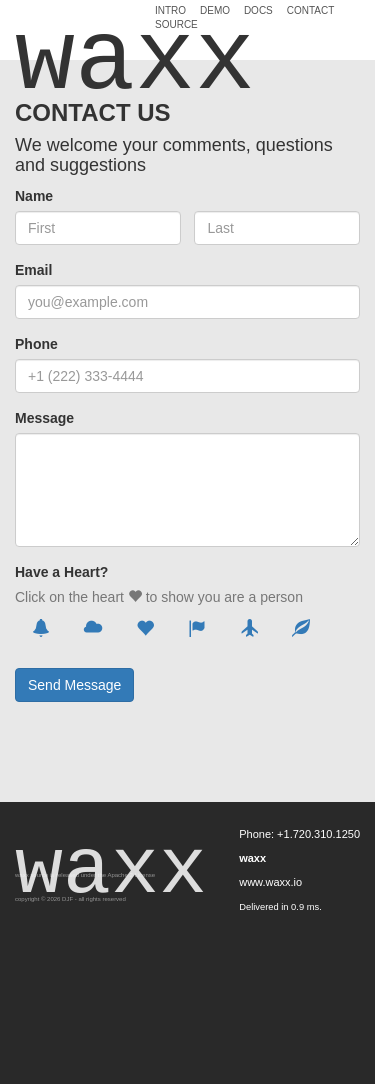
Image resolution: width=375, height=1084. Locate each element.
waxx (78, 32)
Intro (170, 11)
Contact (311, 11)
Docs (258, 11)
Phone (36, 344)
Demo (215, 11)
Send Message (74, 685)
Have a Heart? (61, 572)
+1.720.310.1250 (318, 834)
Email (33, 270)
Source (176, 25)
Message (44, 418)
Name (34, 196)
